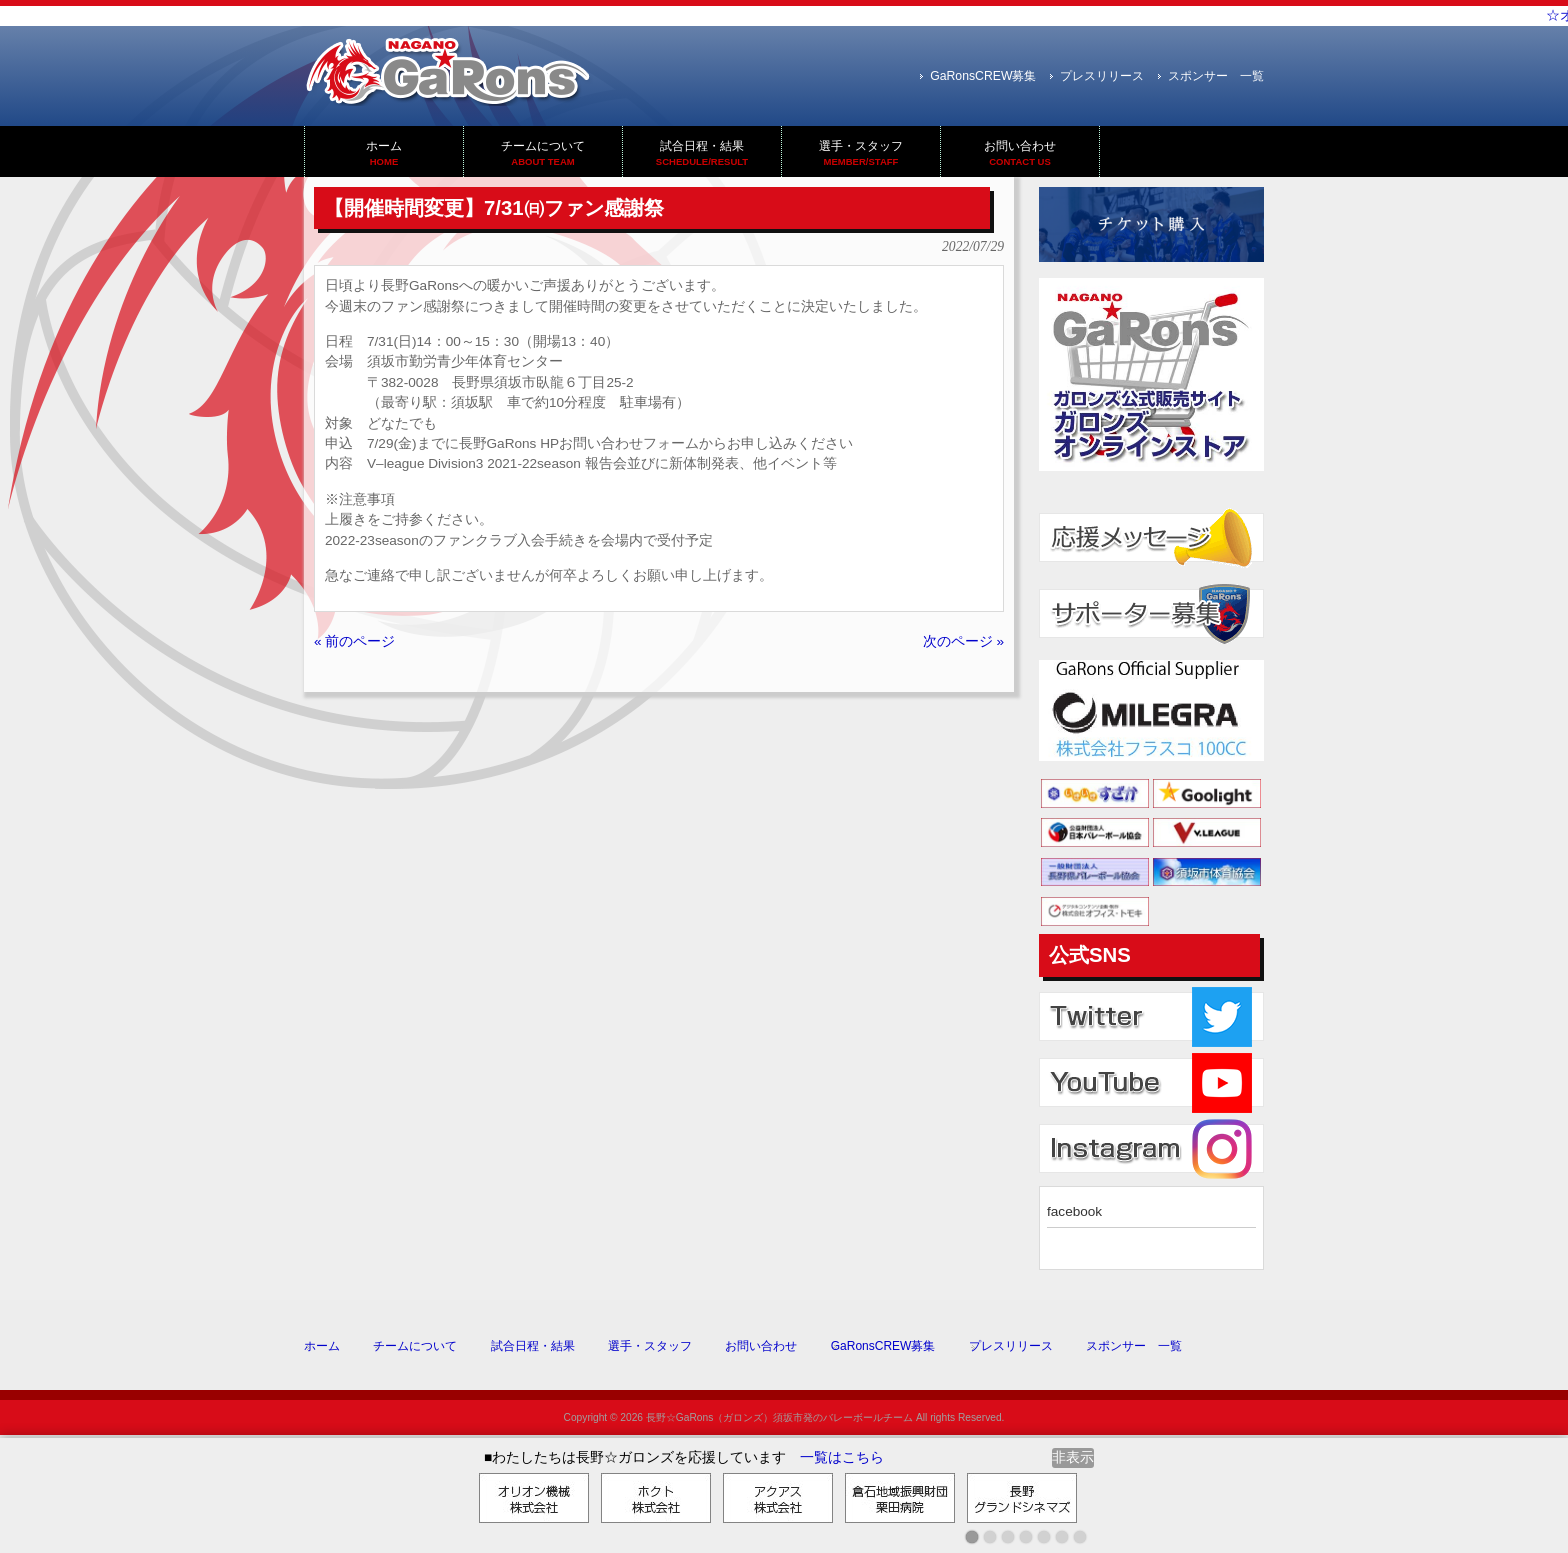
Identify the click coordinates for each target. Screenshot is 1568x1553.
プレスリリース (1102, 76)
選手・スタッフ (650, 1346)
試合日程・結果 (533, 1346)
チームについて (415, 1346)
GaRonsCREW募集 (983, 76)
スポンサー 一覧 (1216, 76)
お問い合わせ (761, 1346)
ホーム (322, 1346)
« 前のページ (354, 641)
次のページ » (963, 641)
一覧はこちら (842, 1457)
